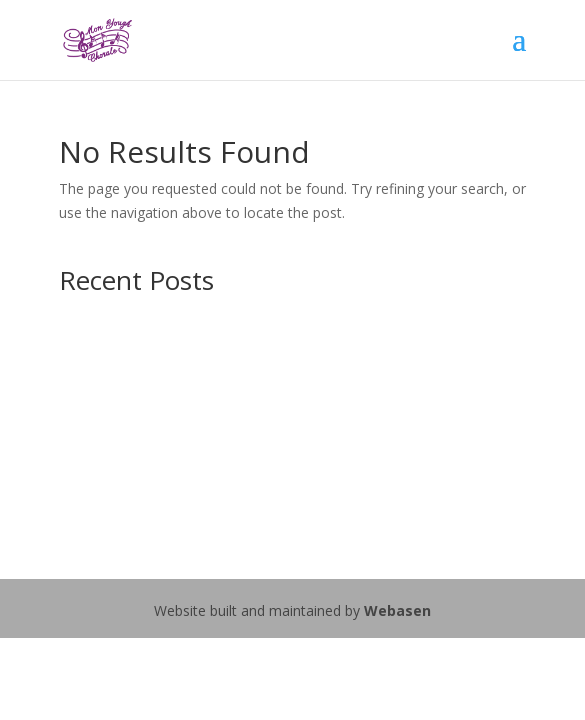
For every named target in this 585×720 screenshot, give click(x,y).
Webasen (397, 610)
